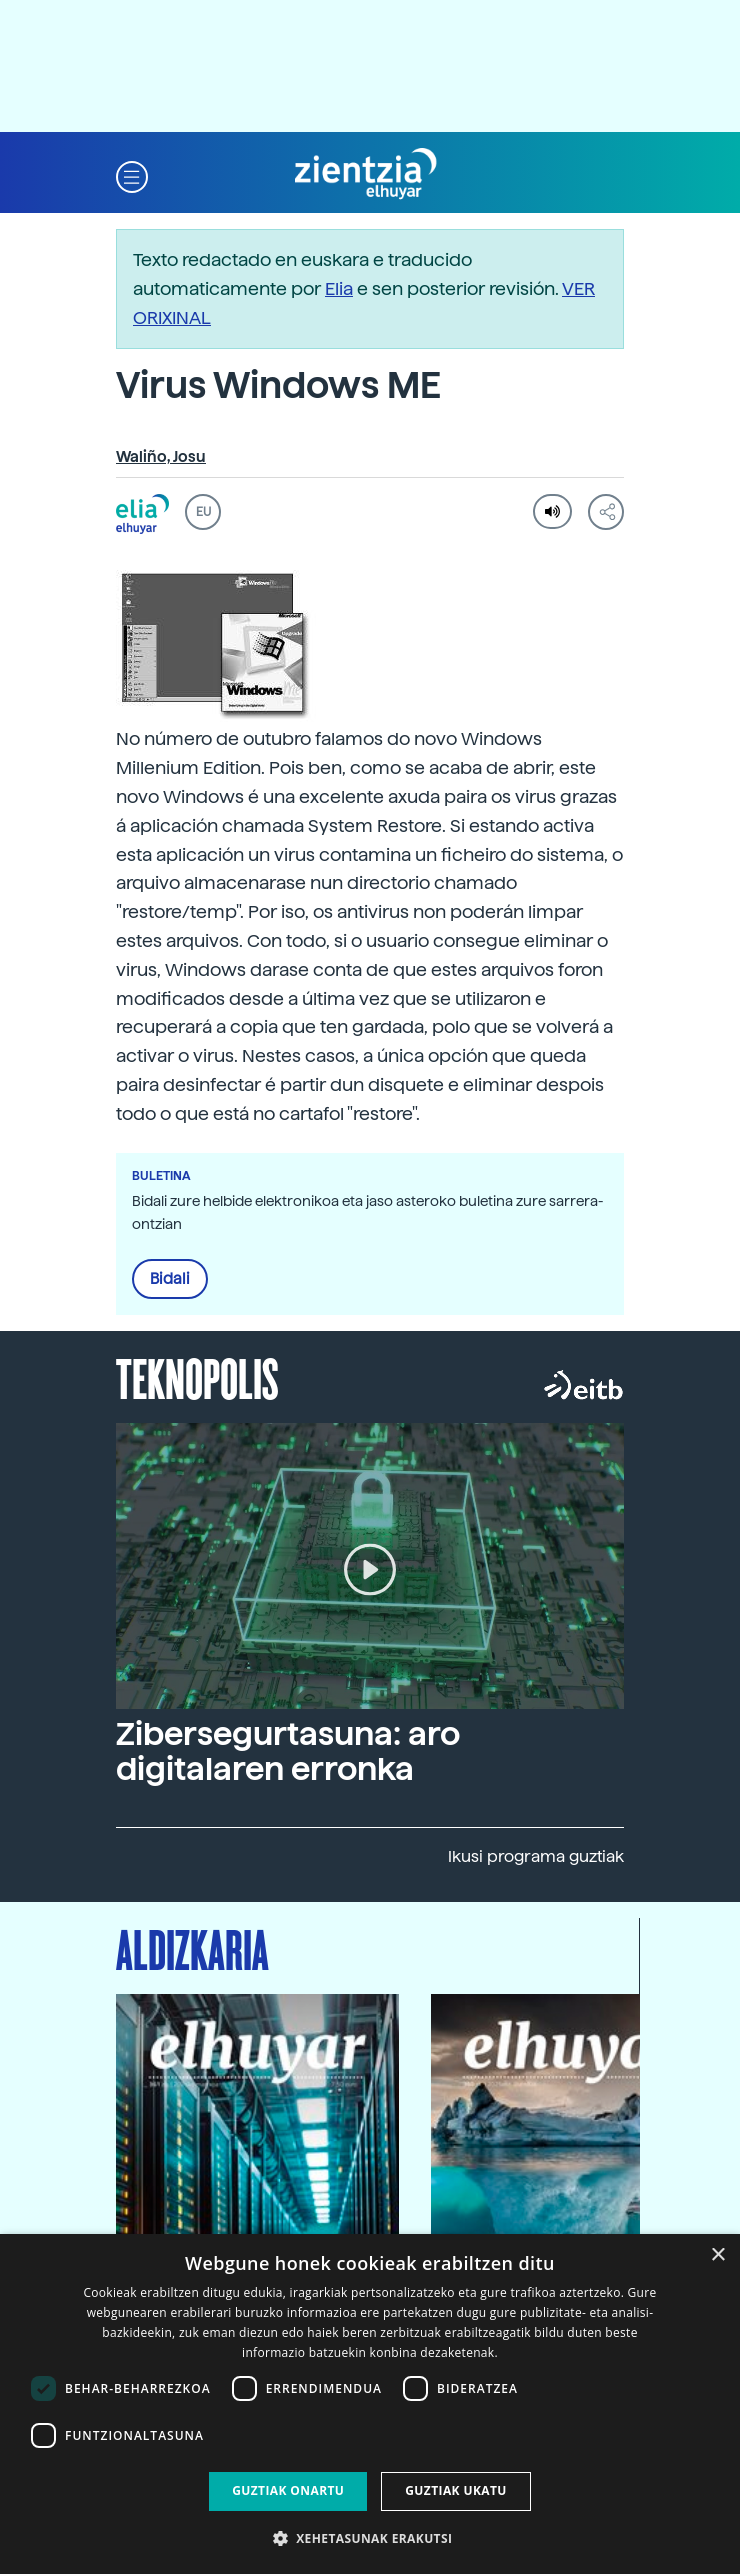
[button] (132, 174)
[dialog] (370, 2404)
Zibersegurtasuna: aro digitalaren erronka (288, 1751)
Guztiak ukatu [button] (456, 2490)
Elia (339, 288)
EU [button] (203, 512)
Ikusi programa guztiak (536, 1856)
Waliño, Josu (161, 457)
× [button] (717, 2255)
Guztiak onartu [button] (288, 2490)
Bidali (170, 1279)
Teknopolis (197, 1377)
